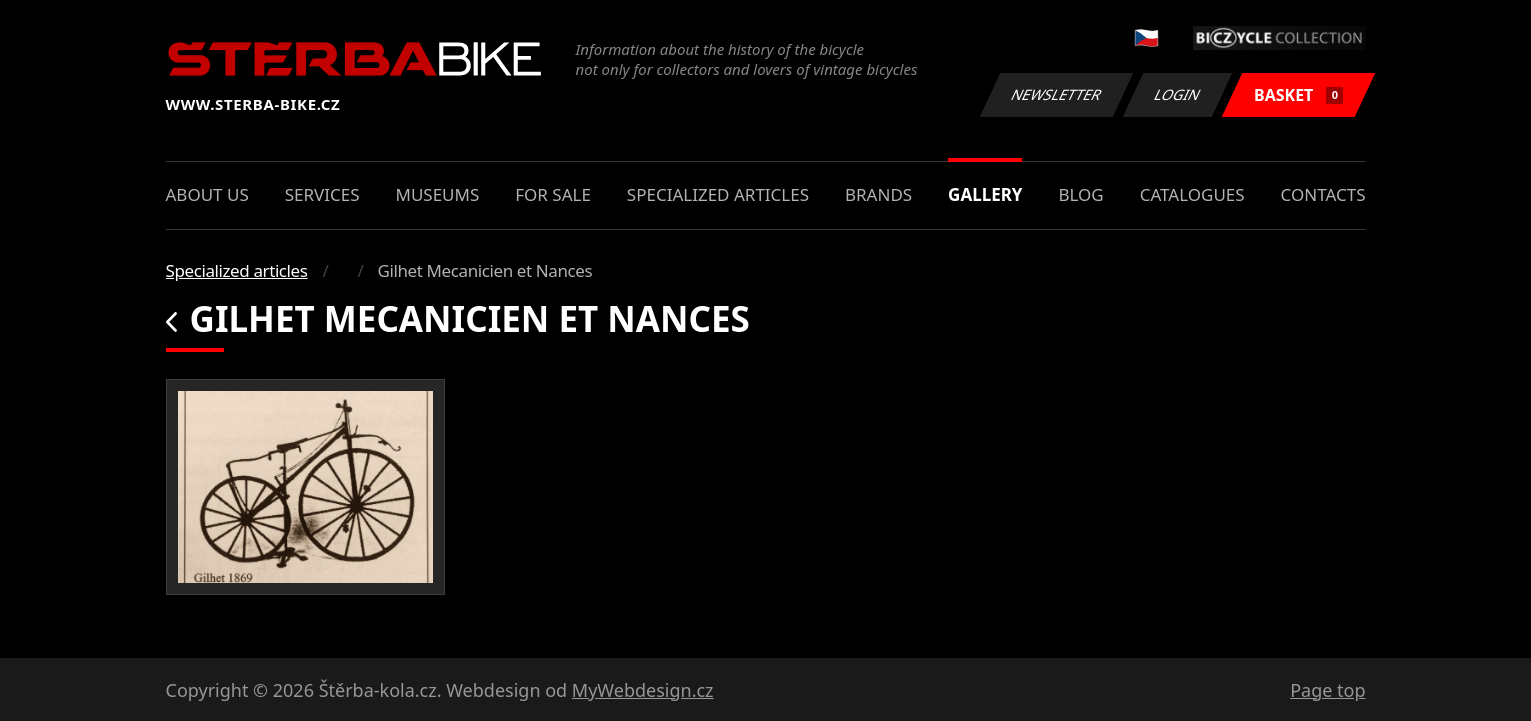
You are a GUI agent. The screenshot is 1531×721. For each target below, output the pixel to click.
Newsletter (1057, 94)
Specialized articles (718, 194)
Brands (878, 194)
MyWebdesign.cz (643, 690)
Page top (1327, 690)
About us (207, 194)
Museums (437, 194)
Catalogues (1192, 194)
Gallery (985, 194)
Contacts (1323, 194)
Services (322, 194)
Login (1178, 94)
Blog (1080, 194)
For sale (553, 194)
